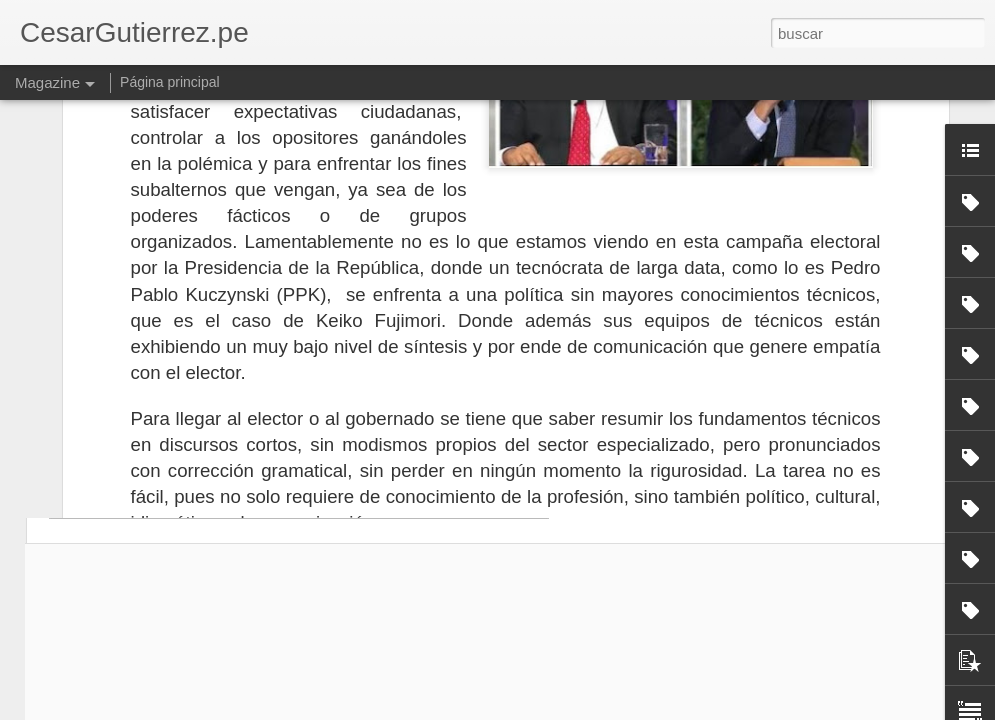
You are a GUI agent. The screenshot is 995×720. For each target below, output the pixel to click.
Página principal (170, 82)
